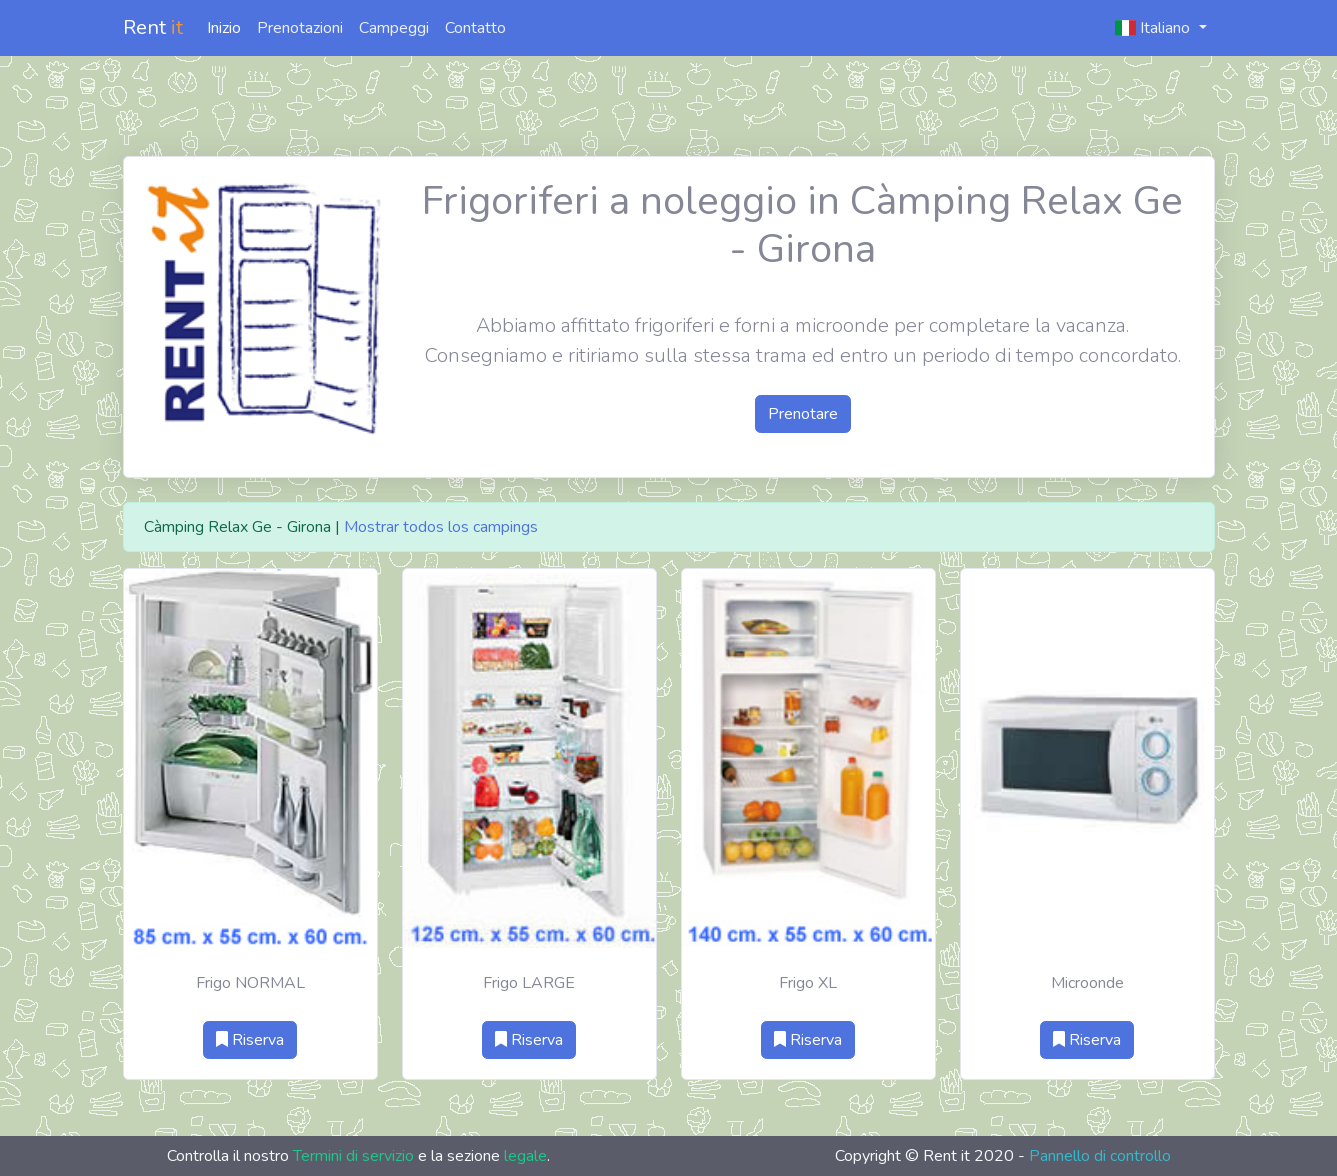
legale (525, 1156)
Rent (153, 27)
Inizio (224, 28)
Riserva (250, 1040)
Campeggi (394, 28)
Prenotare (803, 414)
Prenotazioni (300, 28)
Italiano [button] (1154, 28)
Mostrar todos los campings (441, 527)
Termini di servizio (353, 1156)
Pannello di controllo (1100, 1156)
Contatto (475, 28)
